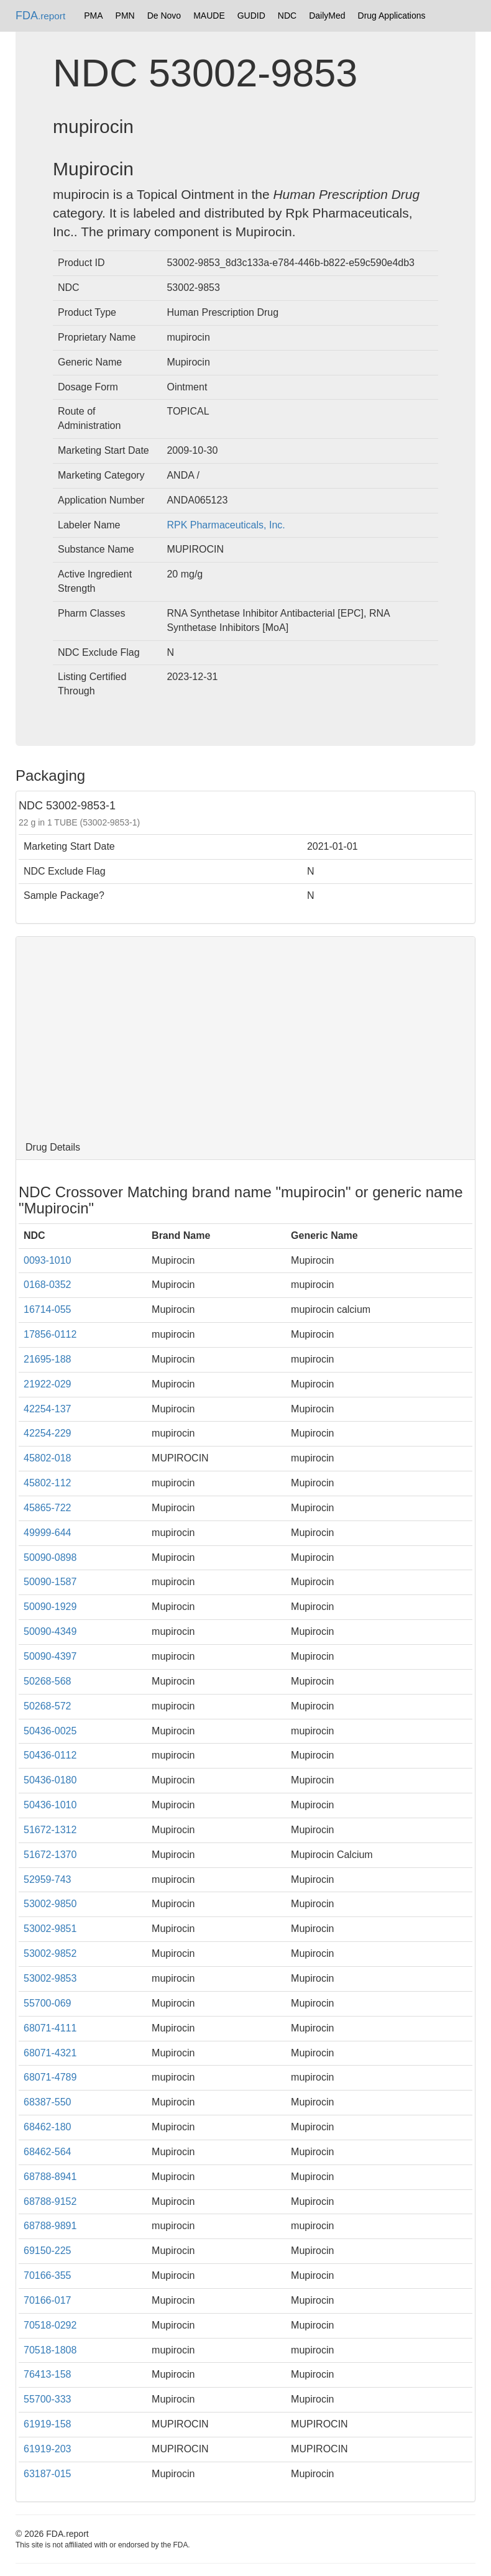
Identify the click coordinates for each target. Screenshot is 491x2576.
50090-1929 (50, 1606)
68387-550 (47, 2102)
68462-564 (47, 2151)
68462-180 (47, 2127)
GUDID (251, 16)
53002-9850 (50, 1903)
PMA (93, 16)
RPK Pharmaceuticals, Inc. (226, 525)
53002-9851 (50, 1928)
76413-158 (47, 2374)
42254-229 (47, 1433)
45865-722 (47, 1507)
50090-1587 (50, 1581)
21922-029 (47, 1384)
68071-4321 (50, 2053)
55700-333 (47, 2399)
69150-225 (47, 2250)
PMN (125, 16)
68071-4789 (50, 2077)
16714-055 (47, 1309)
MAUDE (209, 16)
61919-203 (47, 2449)
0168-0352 (47, 1284)
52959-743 (47, 1879)
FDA (40, 15)
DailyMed (327, 16)
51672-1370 (50, 1854)
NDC (287, 16)
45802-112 (47, 1483)
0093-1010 (47, 1260)
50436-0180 (50, 1780)
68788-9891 (50, 2225)
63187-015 (47, 2473)
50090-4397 (50, 1656)
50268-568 (47, 1681)
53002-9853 (50, 1978)
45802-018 (47, 1458)
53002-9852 (50, 1953)
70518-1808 (50, 2350)
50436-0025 (50, 1731)
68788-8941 (50, 2176)
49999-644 (47, 1532)
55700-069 (47, 2003)
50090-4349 (50, 1631)
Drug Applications (392, 16)
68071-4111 (50, 2028)
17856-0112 (50, 1334)
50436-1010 (50, 1805)
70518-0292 (50, 2325)
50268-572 (47, 1706)
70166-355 (47, 2275)
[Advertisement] (245, 1036)
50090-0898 (50, 1557)
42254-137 (47, 1409)
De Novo (164, 16)
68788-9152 (50, 2201)
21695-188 (47, 1359)
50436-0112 (50, 1755)
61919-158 (47, 2424)
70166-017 (47, 2300)
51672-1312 (50, 1829)
